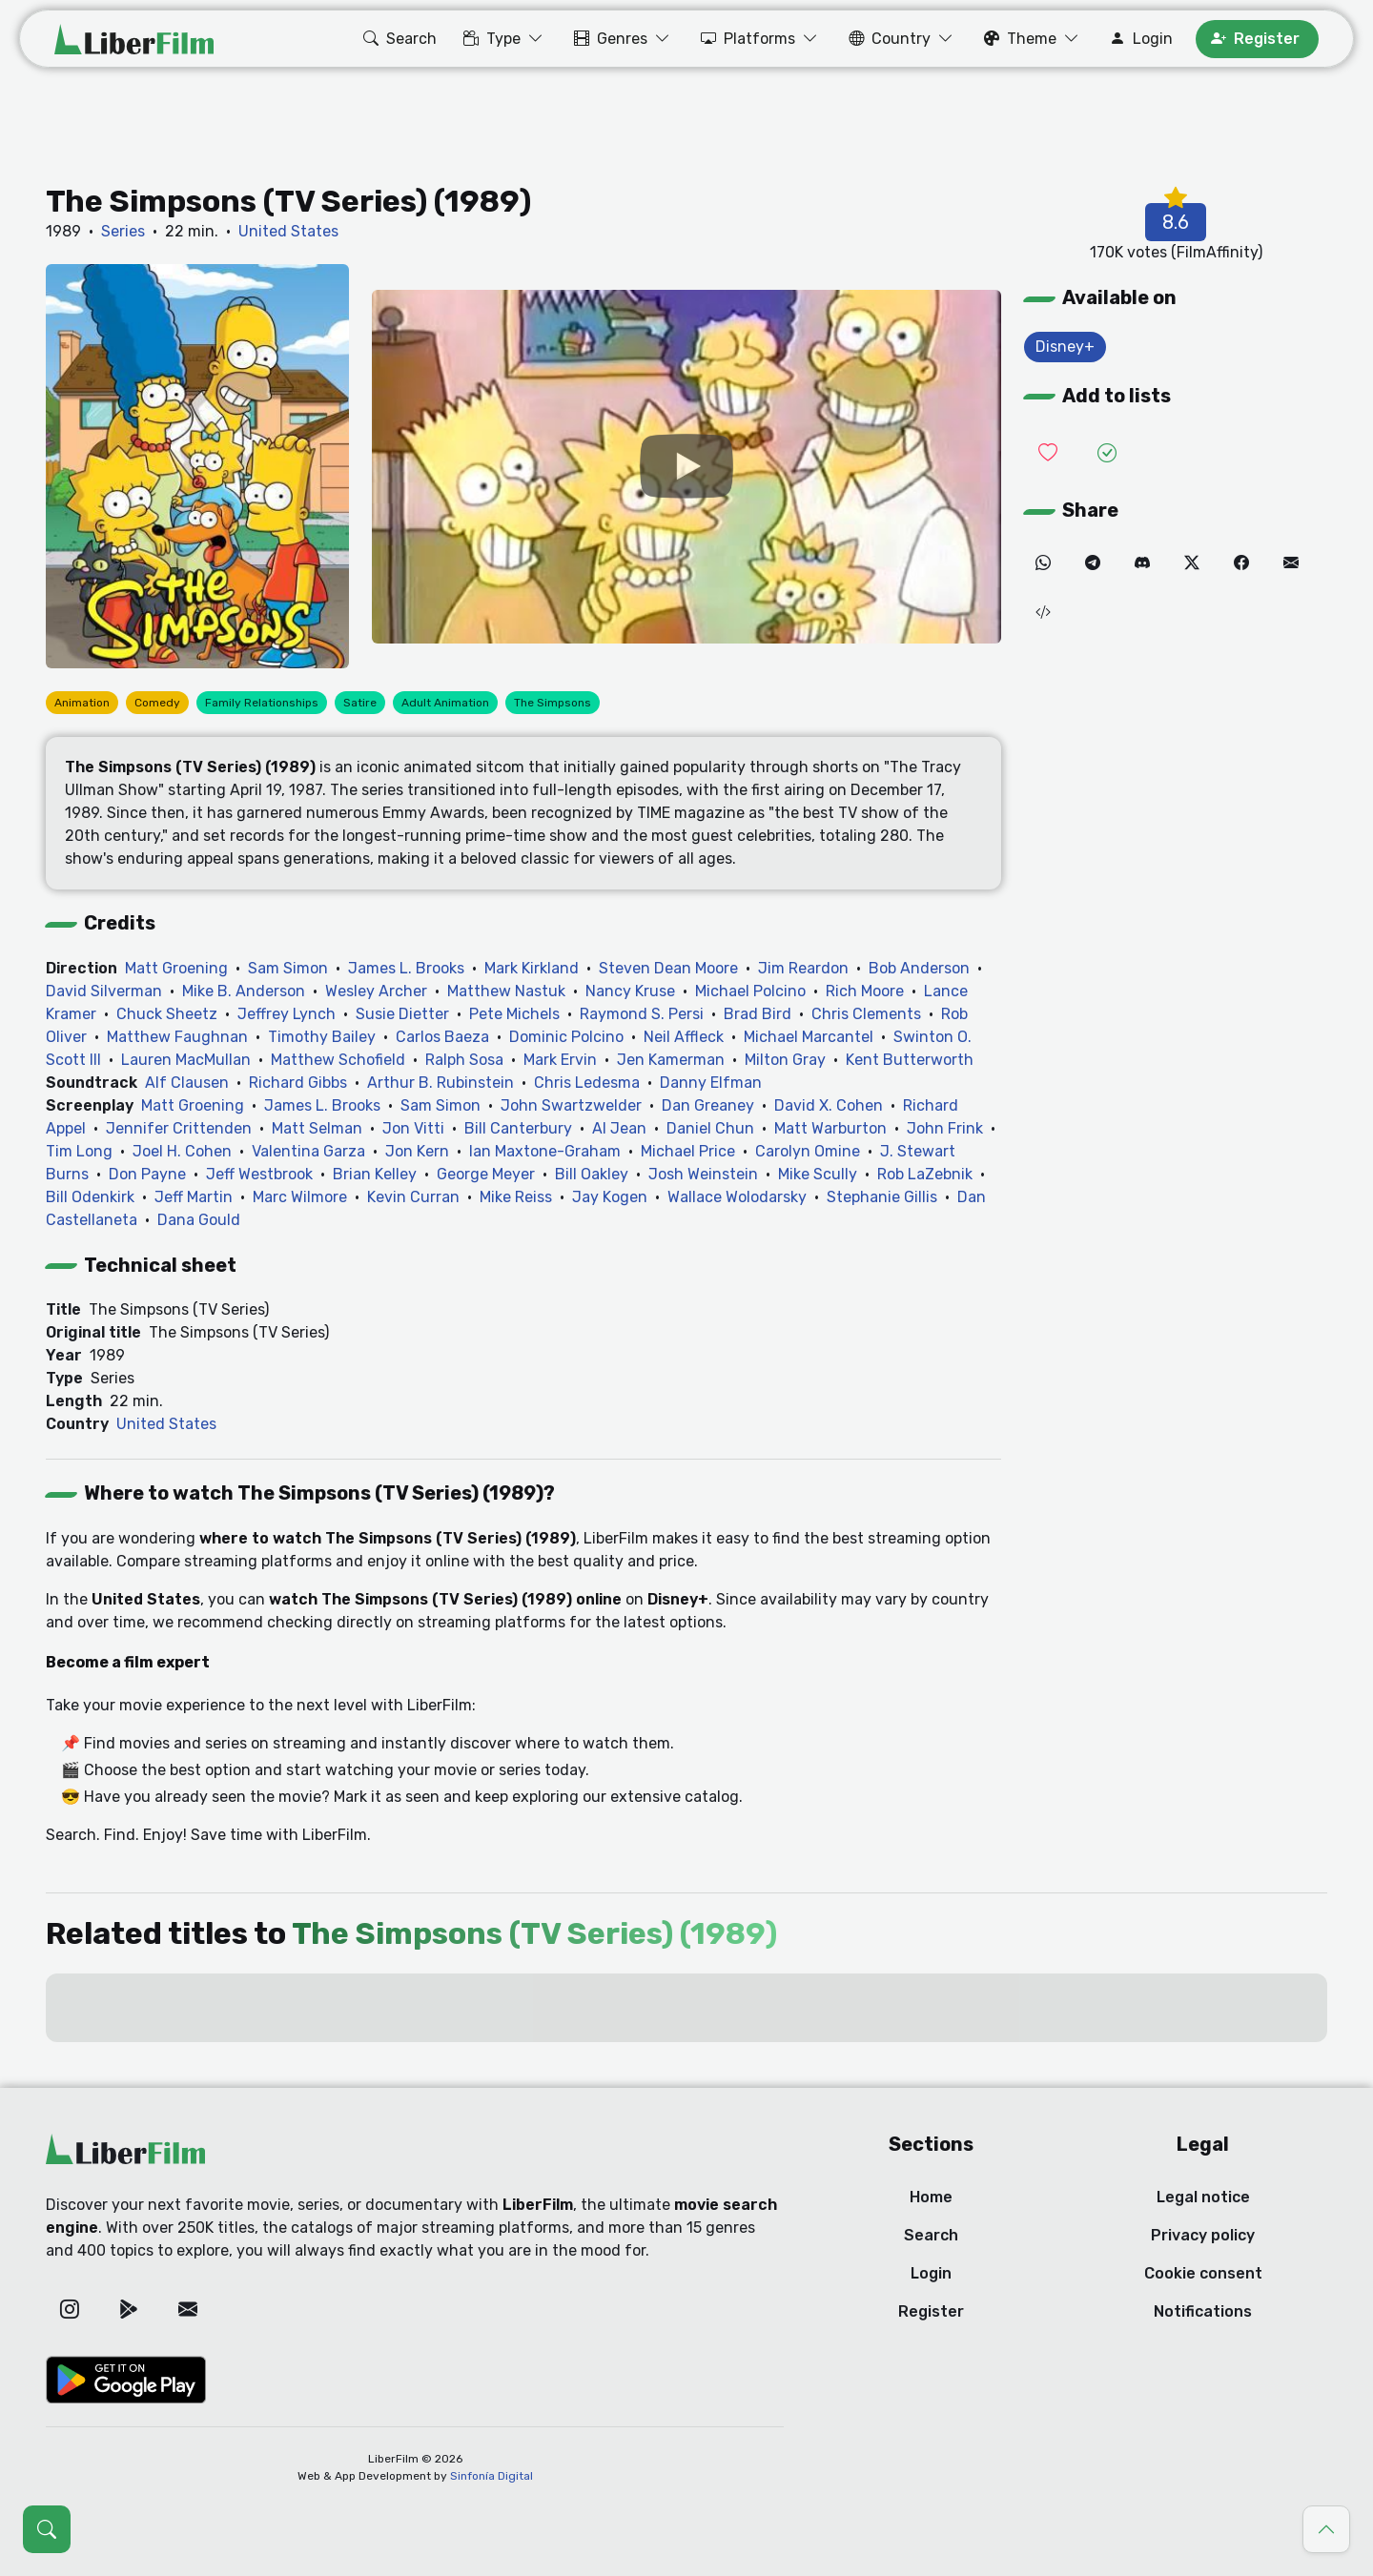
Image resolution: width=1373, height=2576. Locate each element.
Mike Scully (817, 1174)
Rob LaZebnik (925, 1174)
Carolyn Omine (807, 1151)
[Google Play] (129, 2309)
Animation (82, 702)
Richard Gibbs (298, 1082)
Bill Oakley (591, 1174)
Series (123, 231)
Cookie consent (1203, 2273)
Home (931, 2197)
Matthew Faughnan (177, 1037)
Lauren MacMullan (186, 1060)
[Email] (1291, 563)
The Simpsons (552, 702)
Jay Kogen (609, 1197)
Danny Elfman (711, 1082)
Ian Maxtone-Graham (545, 1151)
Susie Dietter (402, 1014)
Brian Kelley (375, 1174)
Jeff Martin (193, 1197)
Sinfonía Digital (491, 2476)
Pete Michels (514, 1014)
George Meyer (486, 1174)
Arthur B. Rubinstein (440, 1082)
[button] (398, 39)
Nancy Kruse (630, 991)
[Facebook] (1241, 563)
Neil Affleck (684, 1037)
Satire (360, 702)
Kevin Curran (413, 1197)
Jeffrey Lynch (286, 1014)
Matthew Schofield (338, 1060)
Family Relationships (261, 702)
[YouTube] (686, 467)
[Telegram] (1093, 563)
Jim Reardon (803, 968)
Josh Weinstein (703, 1174)
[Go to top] (1326, 2529)
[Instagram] (69, 2309)
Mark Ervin (560, 1060)
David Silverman (104, 991)
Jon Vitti (413, 1128)
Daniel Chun (710, 1128)
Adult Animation (445, 702)
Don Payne (147, 1174)
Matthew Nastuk (506, 991)
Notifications (1203, 2311)
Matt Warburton (830, 1128)
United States (288, 231)
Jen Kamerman (671, 1060)
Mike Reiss (516, 1197)
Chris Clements (866, 1014)
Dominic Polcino (566, 1037)
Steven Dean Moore (668, 968)
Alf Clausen (187, 1082)
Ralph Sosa (464, 1060)
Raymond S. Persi (642, 1014)
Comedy (157, 702)
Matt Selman (317, 1128)
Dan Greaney (708, 1105)
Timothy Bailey (322, 1037)
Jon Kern (417, 1151)
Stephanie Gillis (882, 1197)
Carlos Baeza (442, 1037)
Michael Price (688, 1151)
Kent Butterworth (909, 1060)
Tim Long (79, 1151)
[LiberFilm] (134, 39)
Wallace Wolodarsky (737, 1197)
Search (931, 2235)
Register (931, 2311)
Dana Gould (198, 1220)
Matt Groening (176, 968)
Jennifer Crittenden (179, 1128)
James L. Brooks (406, 968)
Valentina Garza (308, 1151)
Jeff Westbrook (259, 1174)
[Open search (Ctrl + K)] (47, 2529)
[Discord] (1142, 563)
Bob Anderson (919, 968)
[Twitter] (1192, 563)
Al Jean (619, 1128)
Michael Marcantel (808, 1037)
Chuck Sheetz (166, 1014)
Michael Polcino (750, 991)
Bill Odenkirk (90, 1197)
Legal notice (1203, 2197)
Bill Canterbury (518, 1128)
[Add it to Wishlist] (1048, 453)
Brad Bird (757, 1014)
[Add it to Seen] (1107, 453)
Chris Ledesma (587, 1082)
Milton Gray (785, 1060)
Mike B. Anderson (243, 991)
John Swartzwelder (571, 1105)
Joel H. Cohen (182, 1151)
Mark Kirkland (531, 968)
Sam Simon (288, 968)
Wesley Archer (376, 991)
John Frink (945, 1128)
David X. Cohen (828, 1105)
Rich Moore (865, 991)
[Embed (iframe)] (1043, 613)
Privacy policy (1203, 2235)
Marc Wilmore (300, 1197)
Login (931, 2273)
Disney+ (1065, 346)
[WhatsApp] (1043, 563)
